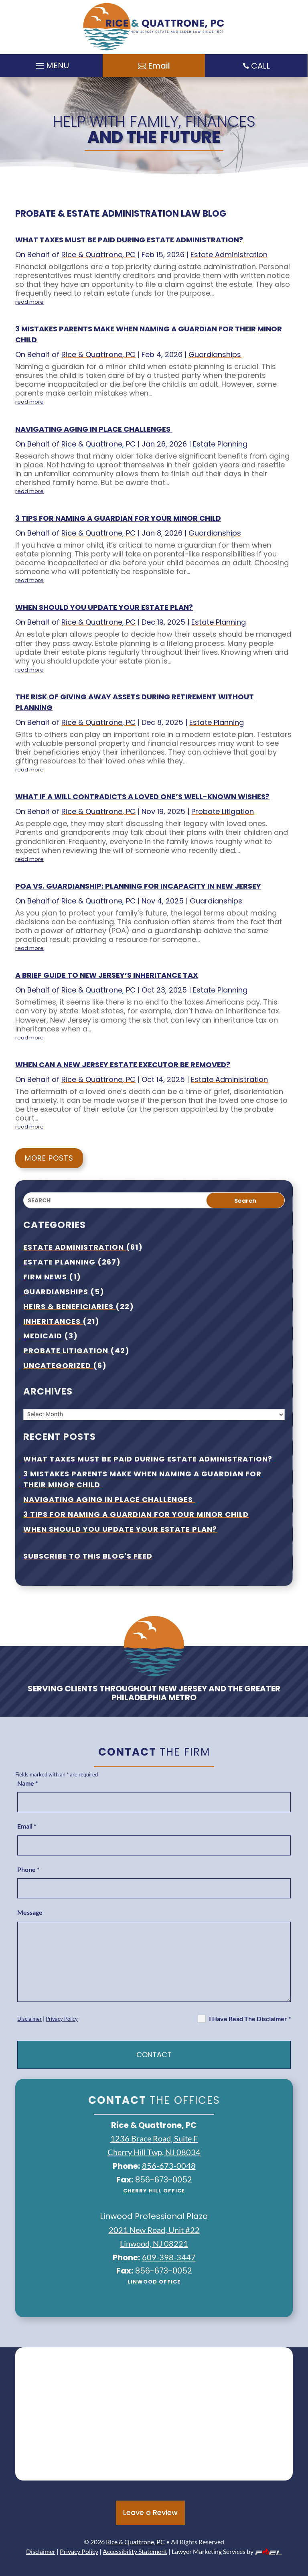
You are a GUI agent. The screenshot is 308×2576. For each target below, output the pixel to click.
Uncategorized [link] (58, 1365)
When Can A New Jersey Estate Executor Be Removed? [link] (122, 1065)
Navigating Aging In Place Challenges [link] (93, 429)
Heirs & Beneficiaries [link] (69, 1306)
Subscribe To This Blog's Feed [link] (87, 1556)
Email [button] (159, 65)
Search (245, 1201)
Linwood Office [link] (154, 2282)
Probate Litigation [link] (222, 811)
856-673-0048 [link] (169, 2165)
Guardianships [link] (214, 354)
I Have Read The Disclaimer (250, 2018)
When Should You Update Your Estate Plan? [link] (104, 607)
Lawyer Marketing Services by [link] (227, 2551)
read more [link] (29, 302)
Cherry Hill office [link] (154, 2190)
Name (27, 1783)
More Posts (49, 1158)
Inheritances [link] (53, 1321)
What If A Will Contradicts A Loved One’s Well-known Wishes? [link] (142, 797)
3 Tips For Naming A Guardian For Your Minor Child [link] (118, 518)
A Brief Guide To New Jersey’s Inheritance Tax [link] (106, 975)
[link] (154, 27)
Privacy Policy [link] (62, 2019)
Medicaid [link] (43, 1336)
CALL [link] (260, 65)
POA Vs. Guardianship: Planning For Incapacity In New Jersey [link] (138, 886)
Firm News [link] (46, 1277)
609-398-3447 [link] (169, 2257)
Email (26, 1826)
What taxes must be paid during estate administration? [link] (129, 240)
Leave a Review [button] (150, 2512)
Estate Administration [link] (228, 255)
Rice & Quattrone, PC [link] (98, 255)
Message (30, 1912)
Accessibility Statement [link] (135, 2551)
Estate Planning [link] (220, 444)
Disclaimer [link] (29, 2019)
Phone (28, 1869)
